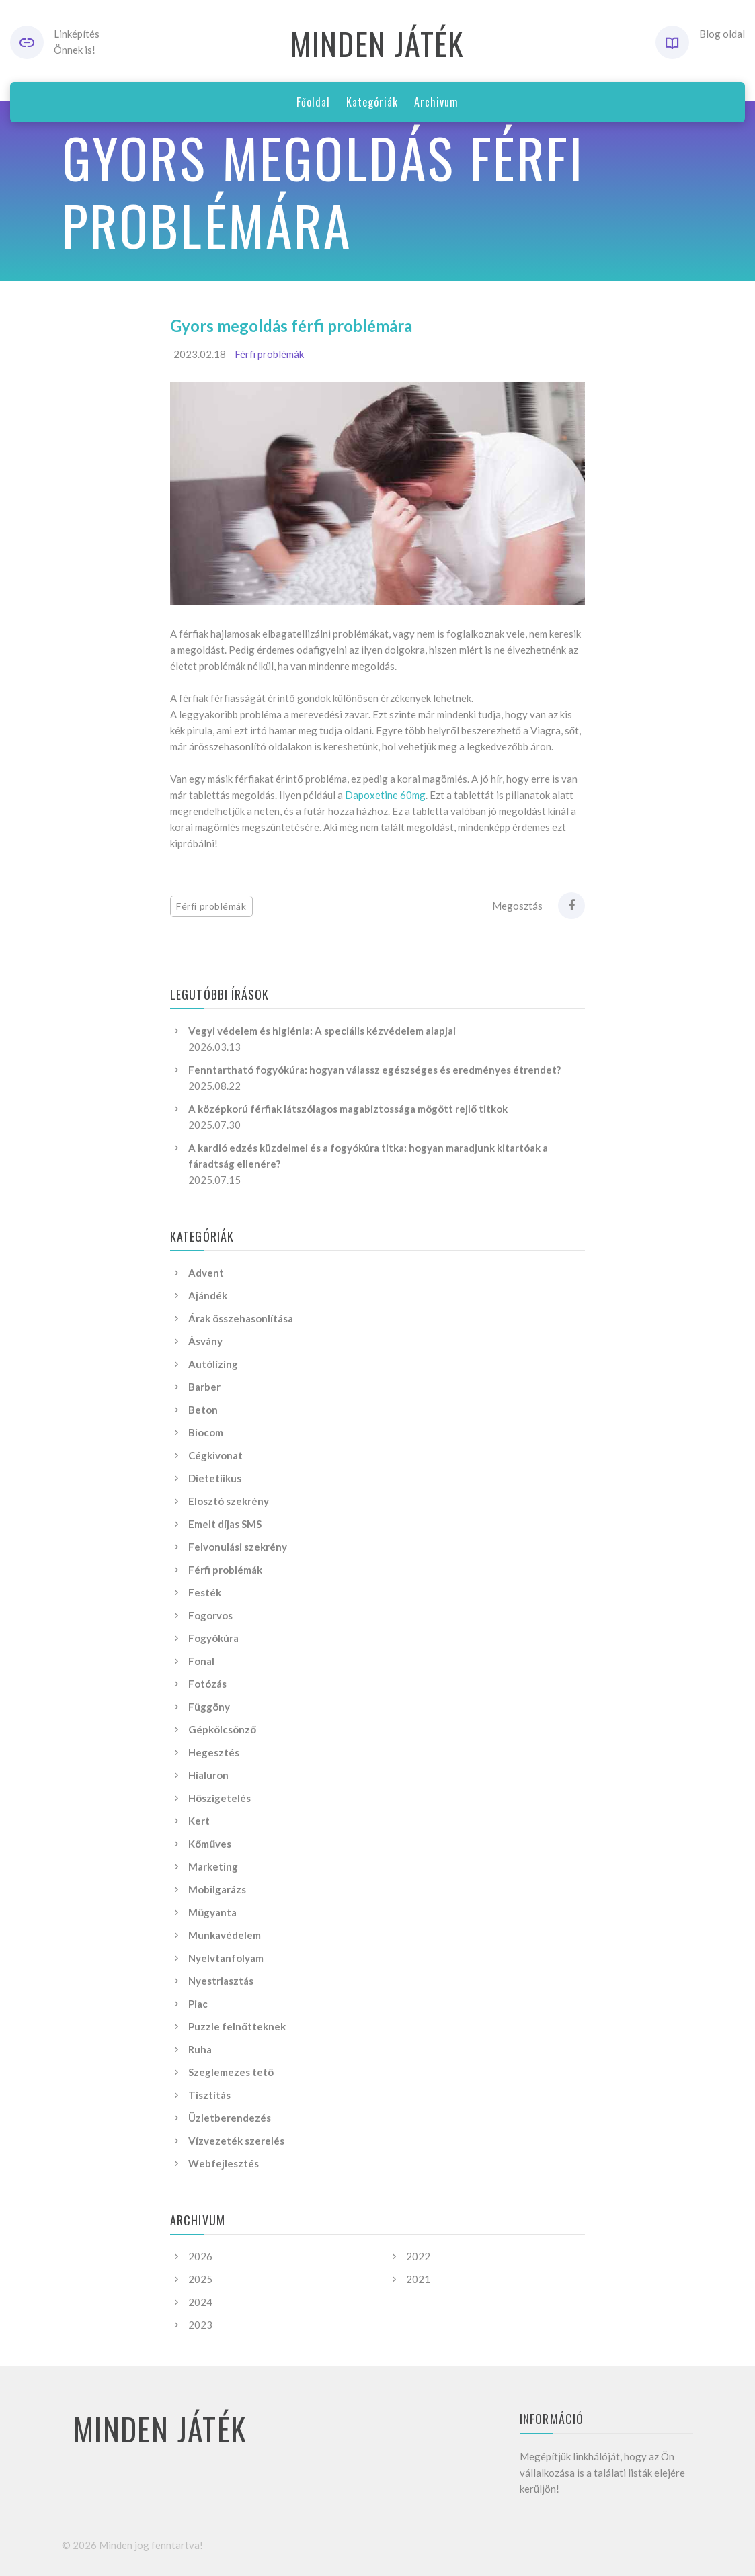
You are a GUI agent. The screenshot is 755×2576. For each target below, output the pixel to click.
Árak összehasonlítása (240, 1318)
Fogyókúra (213, 1638)
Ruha (200, 2049)
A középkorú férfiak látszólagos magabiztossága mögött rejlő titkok (348, 1109)
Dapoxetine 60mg (385, 795)
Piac (198, 2004)
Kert (199, 1821)
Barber (204, 1387)
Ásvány (205, 1341)
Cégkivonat (215, 1455)
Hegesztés (213, 1752)
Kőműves (209, 1844)
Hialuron (208, 1775)
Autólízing (213, 1364)
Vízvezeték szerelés (236, 2141)
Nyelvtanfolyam (226, 1958)
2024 (200, 2302)
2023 (200, 2325)
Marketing (213, 1866)
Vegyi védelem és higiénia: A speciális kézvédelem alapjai (322, 1031)
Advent (206, 1272)
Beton (203, 1410)
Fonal (201, 1661)
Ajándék (207, 1295)
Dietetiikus (214, 1478)
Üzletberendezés (229, 2118)
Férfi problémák (269, 354)
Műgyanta (212, 1912)
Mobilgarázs (217, 1889)
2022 (418, 2256)
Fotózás (207, 1684)
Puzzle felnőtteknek (237, 2026)
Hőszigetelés (219, 1798)
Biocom (205, 1432)
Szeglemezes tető (231, 2072)
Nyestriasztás (220, 1981)
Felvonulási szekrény (237, 1547)
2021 (418, 2279)
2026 (200, 2256)
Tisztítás (209, 2095)
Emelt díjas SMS (225, 1524)
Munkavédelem (224, 1935)
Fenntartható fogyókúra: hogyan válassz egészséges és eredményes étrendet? (374, 1070)
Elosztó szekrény (228, 1501)
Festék (204, 1592)
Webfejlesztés (223, 2163)
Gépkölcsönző (222, 1729)
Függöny (209, 1707)
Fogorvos (210, 1615)
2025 (200, 2279)
